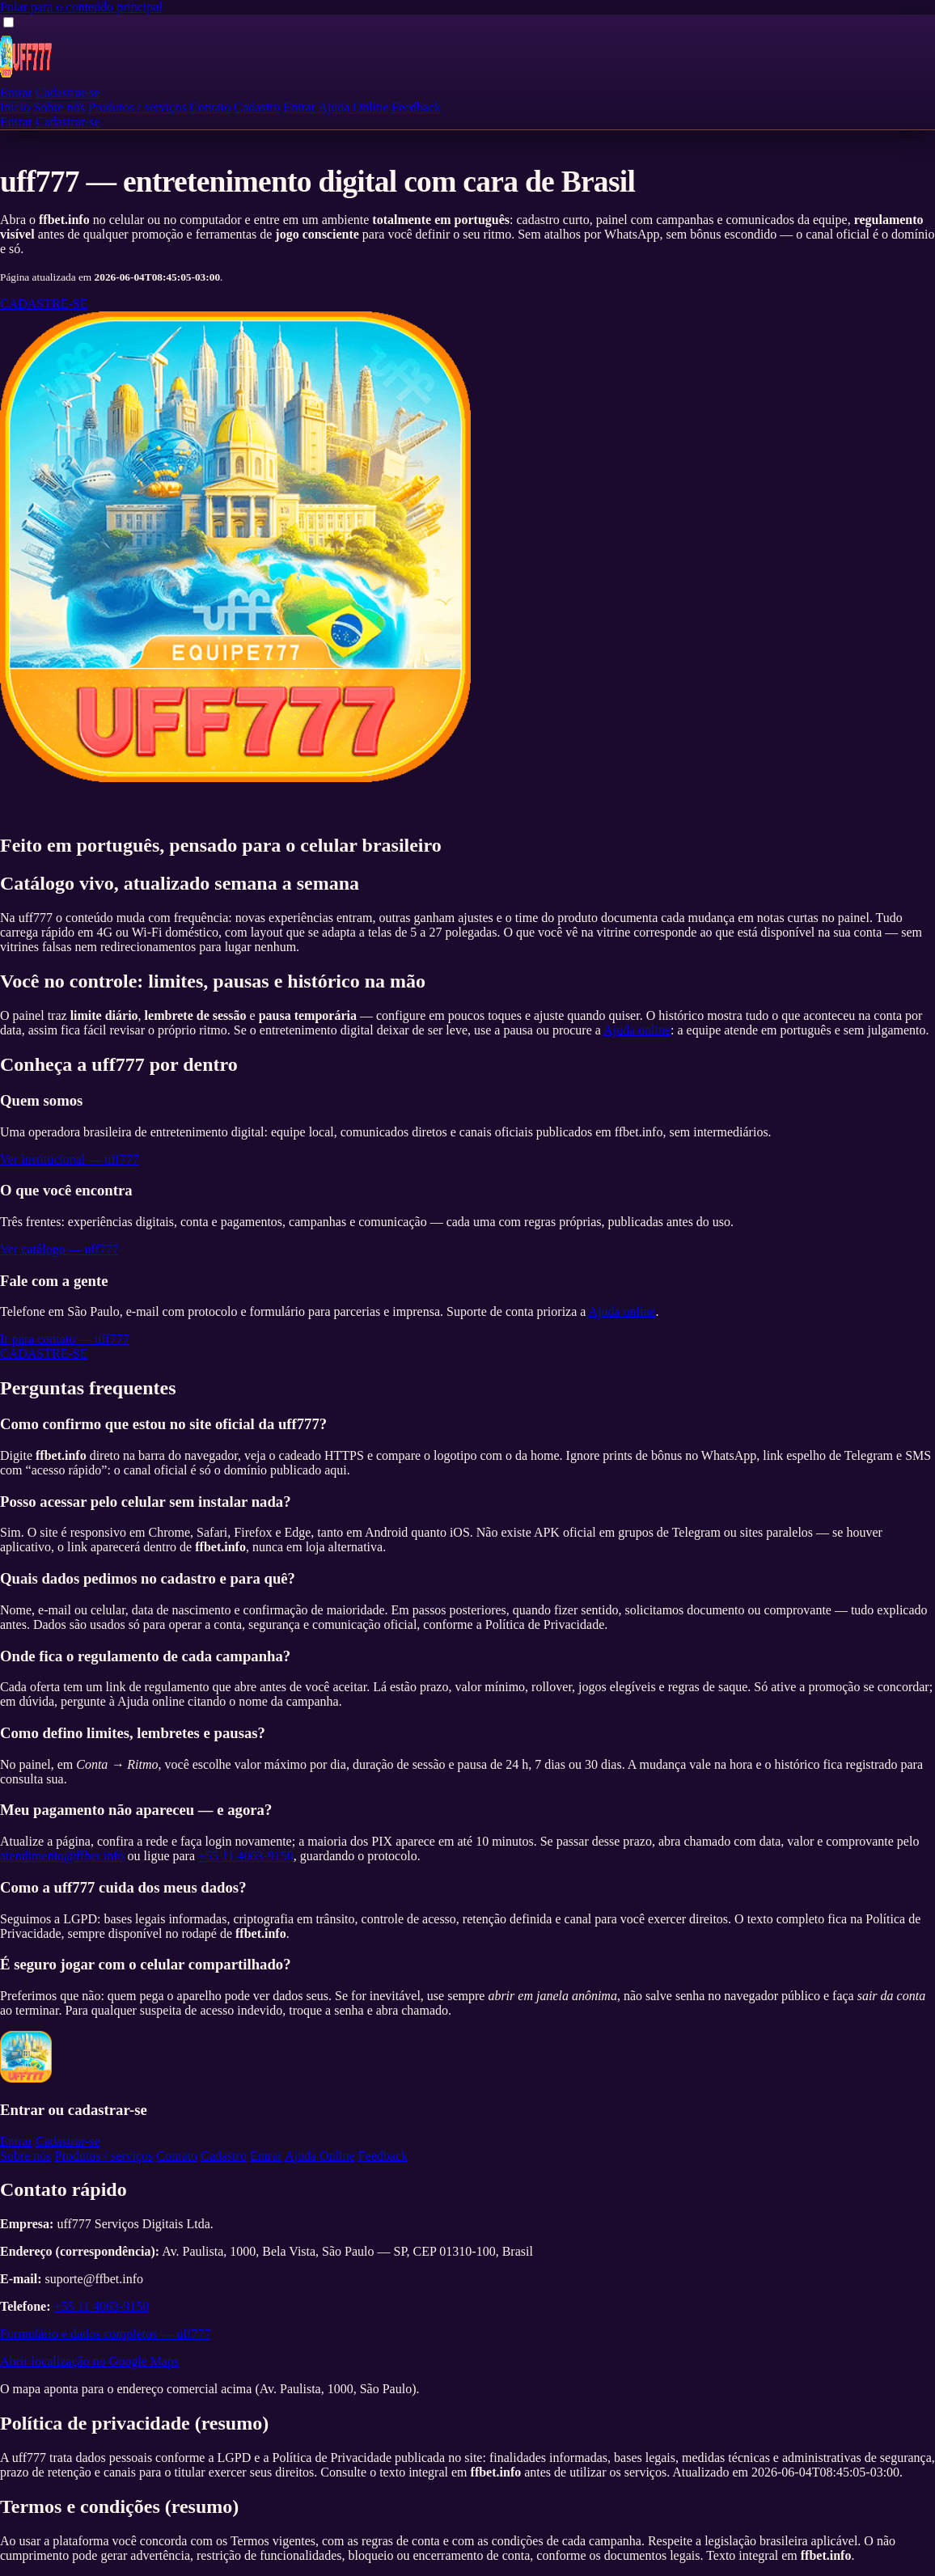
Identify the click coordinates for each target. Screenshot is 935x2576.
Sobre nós (59, 107)
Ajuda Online (353, 107)
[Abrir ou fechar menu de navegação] (8, 22)
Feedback (416, 107)
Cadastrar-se (68, 92)
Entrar (16, 92)
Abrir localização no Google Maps (89, 2361)
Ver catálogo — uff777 (59, 1249)
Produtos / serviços (137, 107)
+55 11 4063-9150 (246, 1856)
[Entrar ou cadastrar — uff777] (235, 778)
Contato (210, 107)
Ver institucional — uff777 (69, 1159)
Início (15, 107)
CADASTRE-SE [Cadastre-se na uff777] (43, 304)
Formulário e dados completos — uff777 (105, 2334)
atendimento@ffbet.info (62, 1856)
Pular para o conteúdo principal (81, 7)
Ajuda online (637, 1030)
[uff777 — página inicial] (26, 78)
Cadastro (257, 107)
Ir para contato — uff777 (64, 1339)
